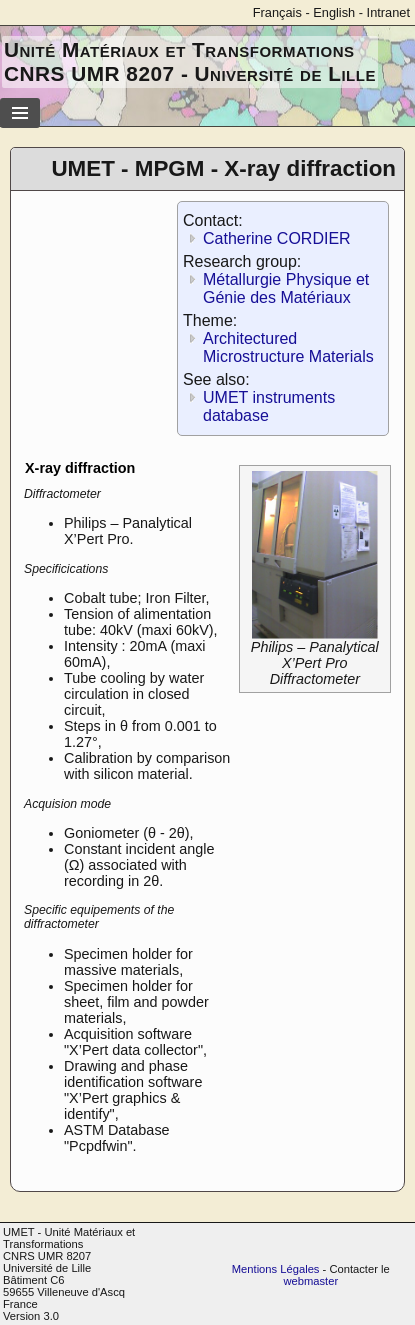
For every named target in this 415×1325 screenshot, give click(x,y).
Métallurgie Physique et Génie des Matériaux (286, 288)
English (334, 12)
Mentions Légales (276, 1269)
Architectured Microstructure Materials (288, 347)
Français (277, 12)
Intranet (388, 12)
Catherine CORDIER (277, 238)
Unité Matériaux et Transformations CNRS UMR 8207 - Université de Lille (190, 61)
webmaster (310, 1281)
